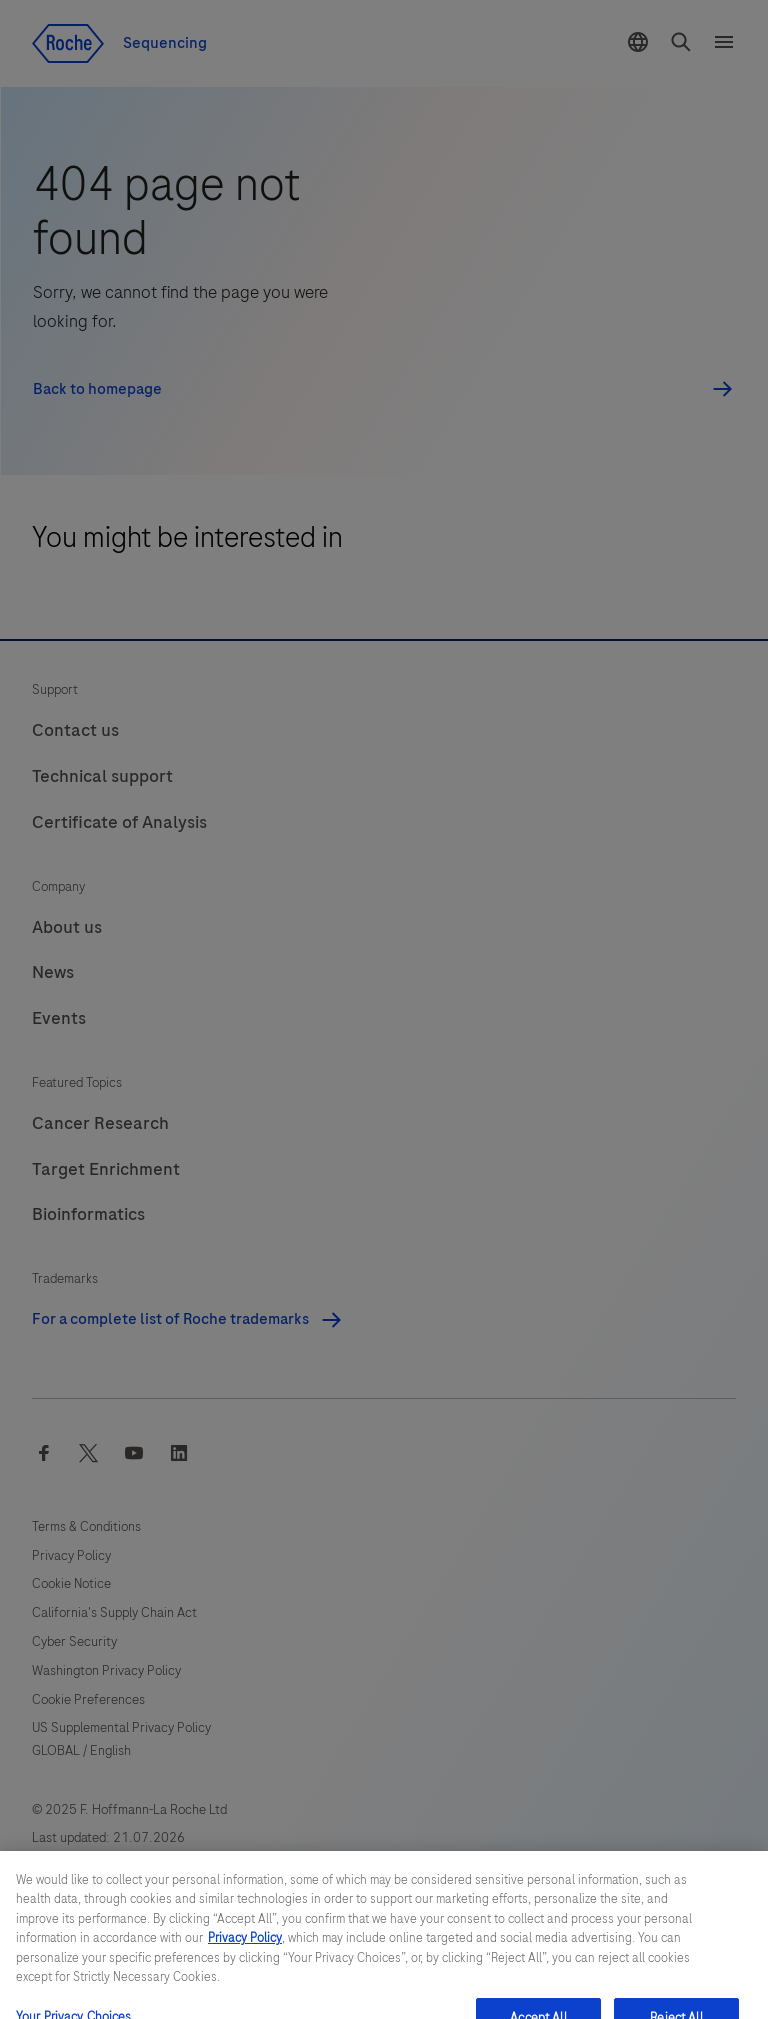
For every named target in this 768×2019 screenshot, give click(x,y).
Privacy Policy (245, 1953)
